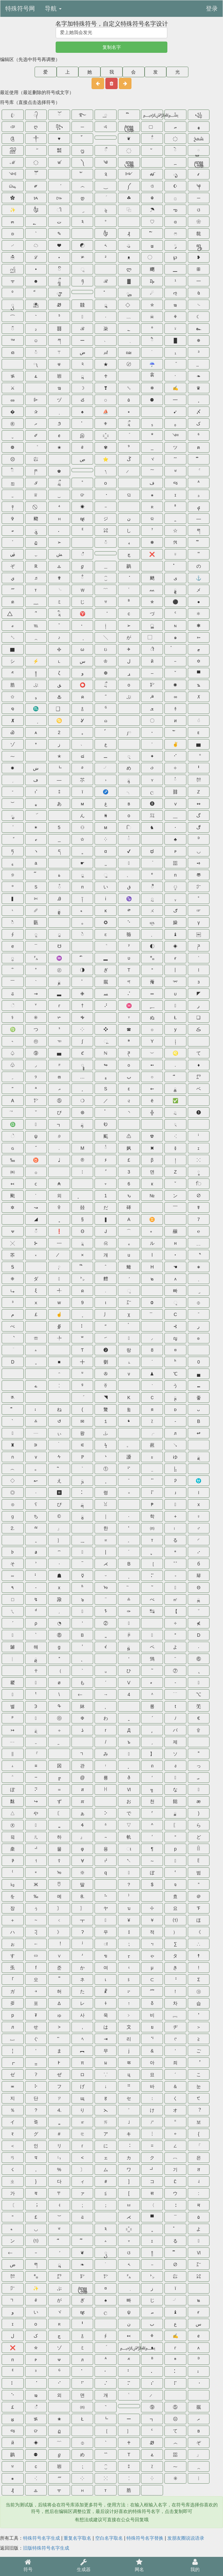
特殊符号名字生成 (41, 2538)
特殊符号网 (20, 8)
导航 (53, 8)
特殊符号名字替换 (144, 2538)
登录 (212, 8)
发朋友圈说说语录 (185, 2538)
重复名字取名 (77, 2538)
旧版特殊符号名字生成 (46, 2548)
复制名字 (111, 47)
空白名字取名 (109, 2538)
